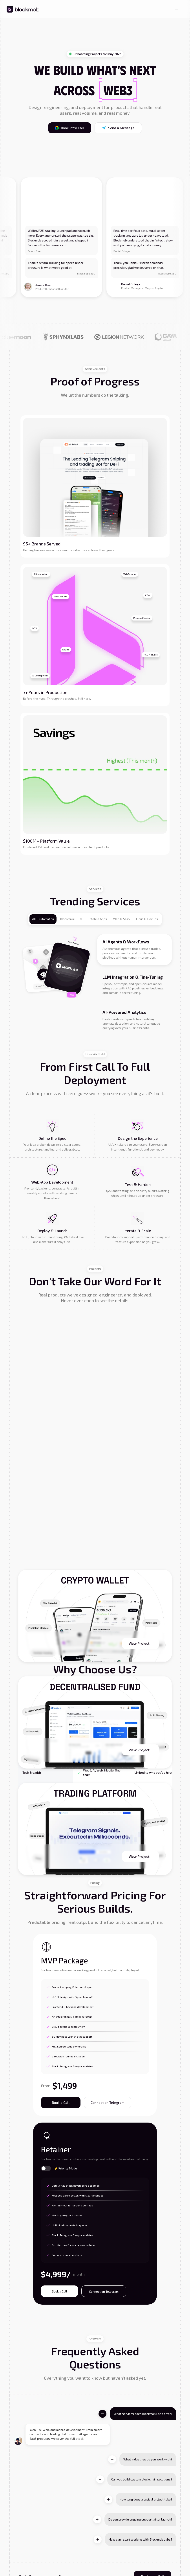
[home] (23, 9)
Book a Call (60, 2102)
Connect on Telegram (107, 2102)
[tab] (43, 919)
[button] (176, 9)
